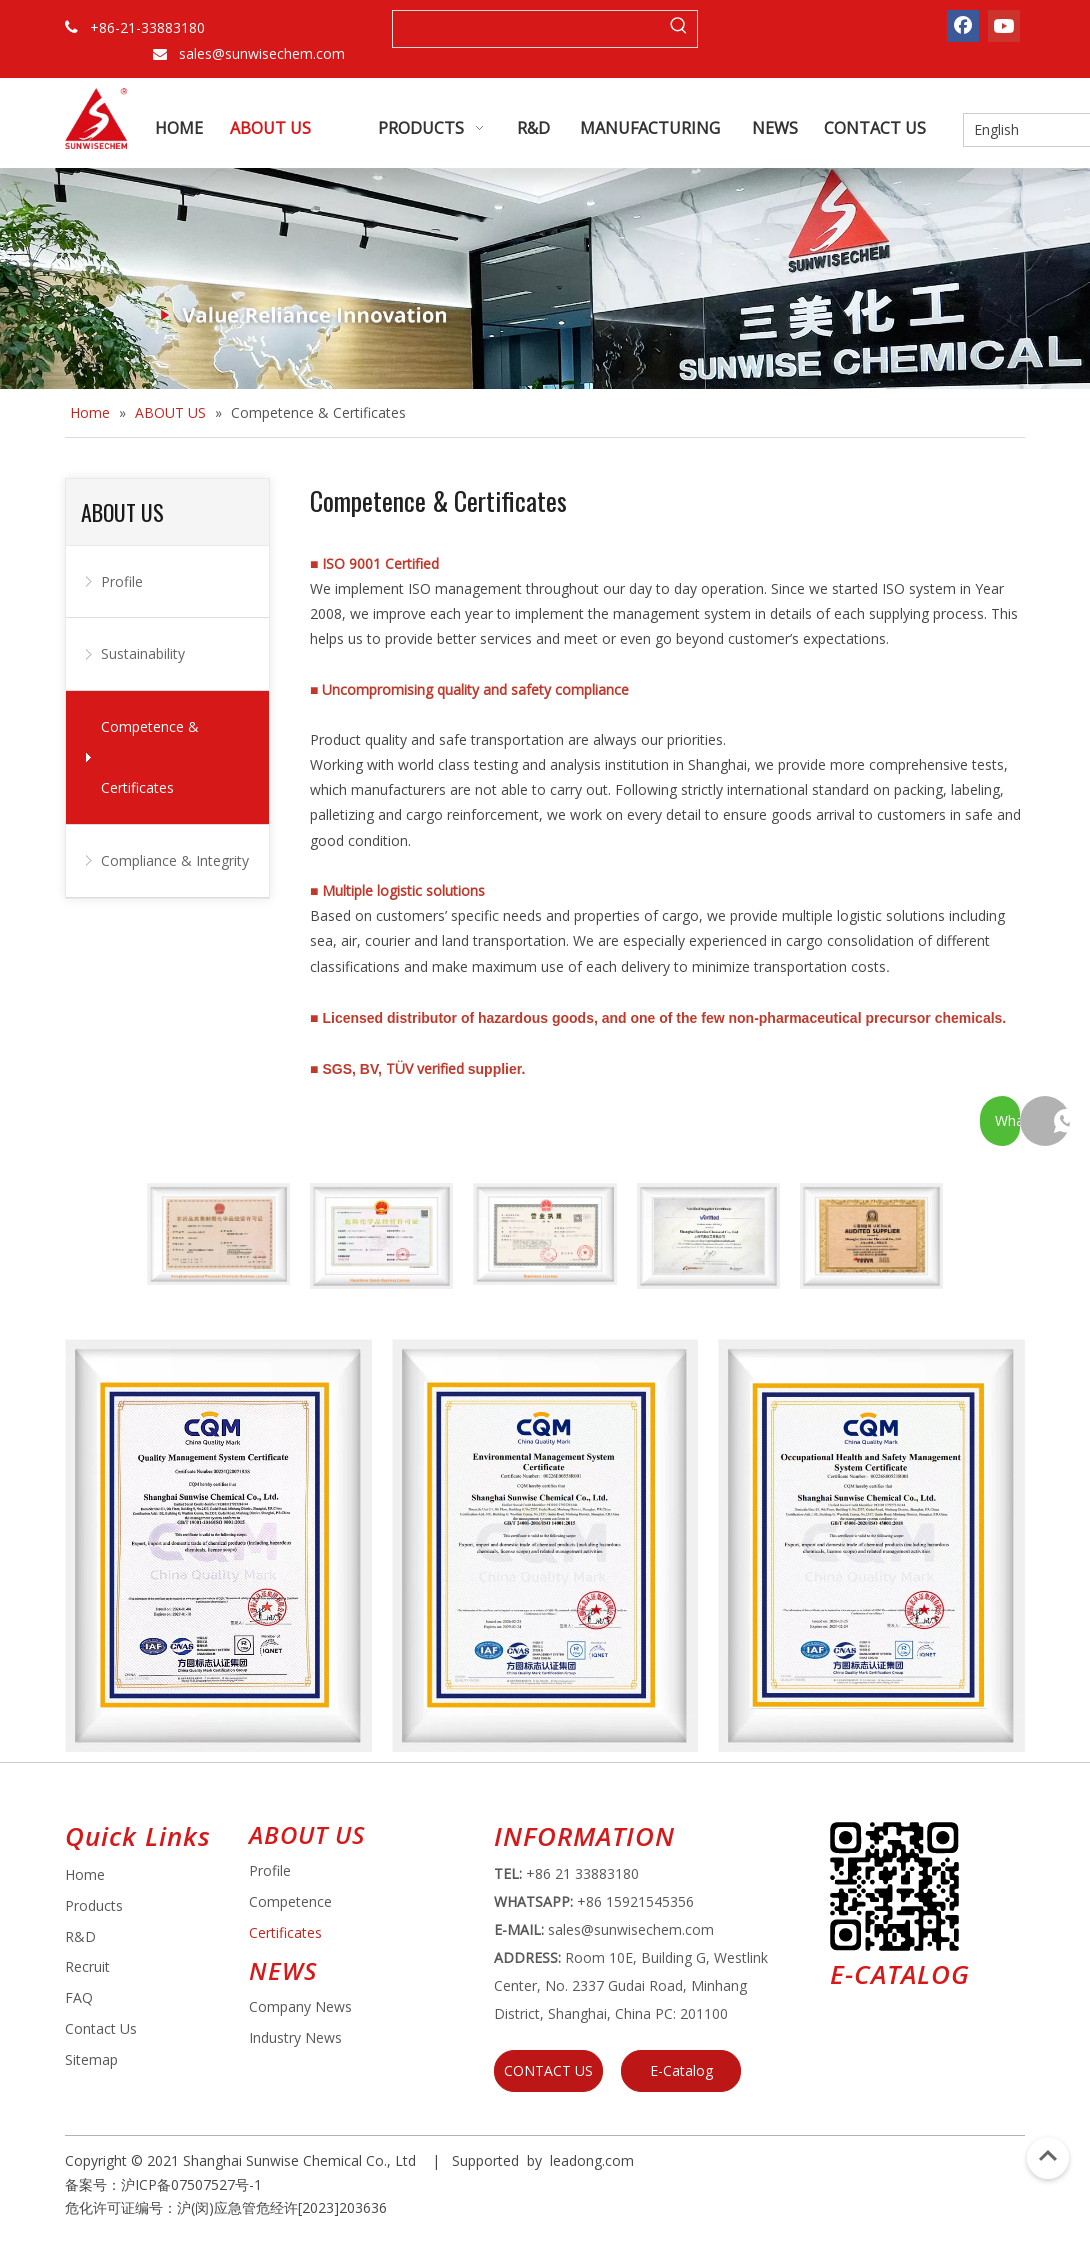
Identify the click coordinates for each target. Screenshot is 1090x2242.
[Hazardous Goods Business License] (381, 1236)
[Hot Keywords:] (679, 29)
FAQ (79, 1997)
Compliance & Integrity (175, 860)
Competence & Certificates (150, 757)
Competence (290, 1901)
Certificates (285, 1932)
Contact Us (101, 2028)
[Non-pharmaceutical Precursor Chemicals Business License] (218, 1234)
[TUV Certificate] (708, 1236)
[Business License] (544, 1234)
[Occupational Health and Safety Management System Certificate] (871, 1545)
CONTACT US (548, 2070)
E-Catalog (681, 2070)
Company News (300, 2006)
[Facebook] (963, 26)
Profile (122, 581)
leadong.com (592, 2160)
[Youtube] (1004, 26)
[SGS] (871, 1236)
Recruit (87, 1966)
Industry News (295, 2037)
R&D (80, 1936)
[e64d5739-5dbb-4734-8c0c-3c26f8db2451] (894, 1886)
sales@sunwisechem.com (262, 53)
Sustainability (143, 653)
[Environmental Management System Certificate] (545, 1545)
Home (85, 1874)
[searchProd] (527, 29)
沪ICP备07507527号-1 (191, 2184)
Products (94, 1905)
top (1048, 2156)
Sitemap (91, 2059)
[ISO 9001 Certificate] (218, 1545)
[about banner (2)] (545, 278)
